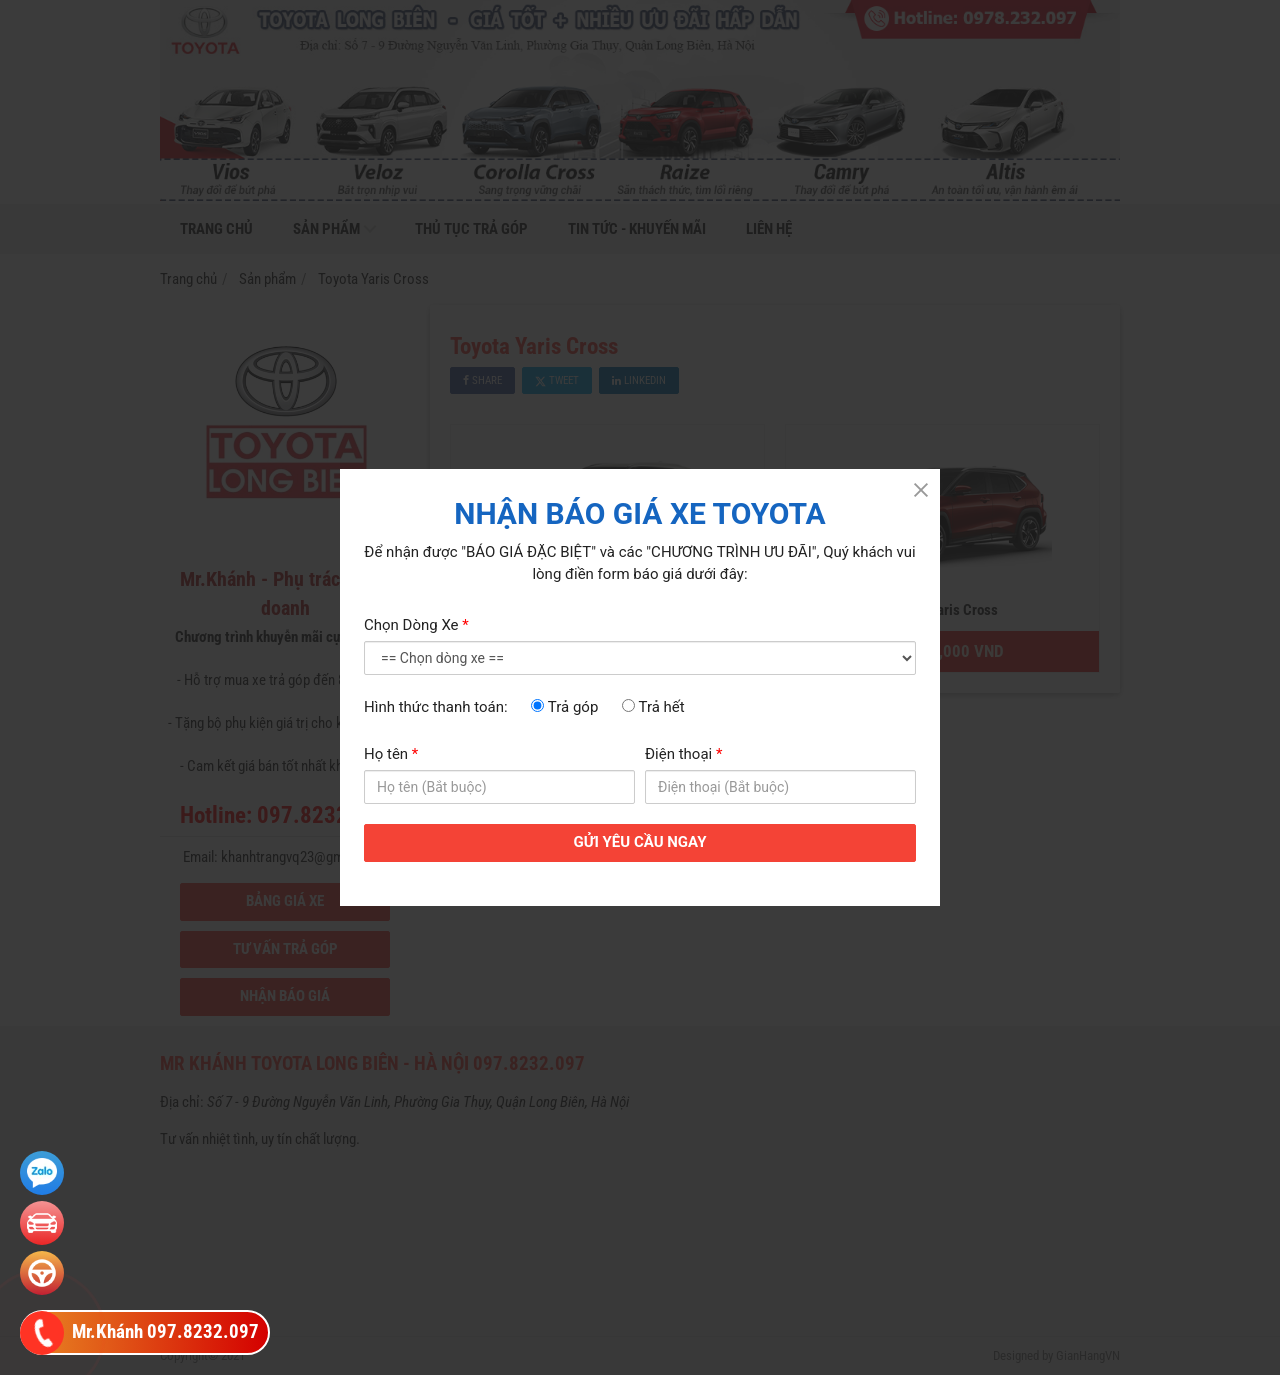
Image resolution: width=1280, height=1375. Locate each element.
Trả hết (653, 707)
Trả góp (564, 707)
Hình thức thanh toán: (436, 707)
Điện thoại (683, 754)
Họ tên (391, 754)
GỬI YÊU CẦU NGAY (640, 842)
